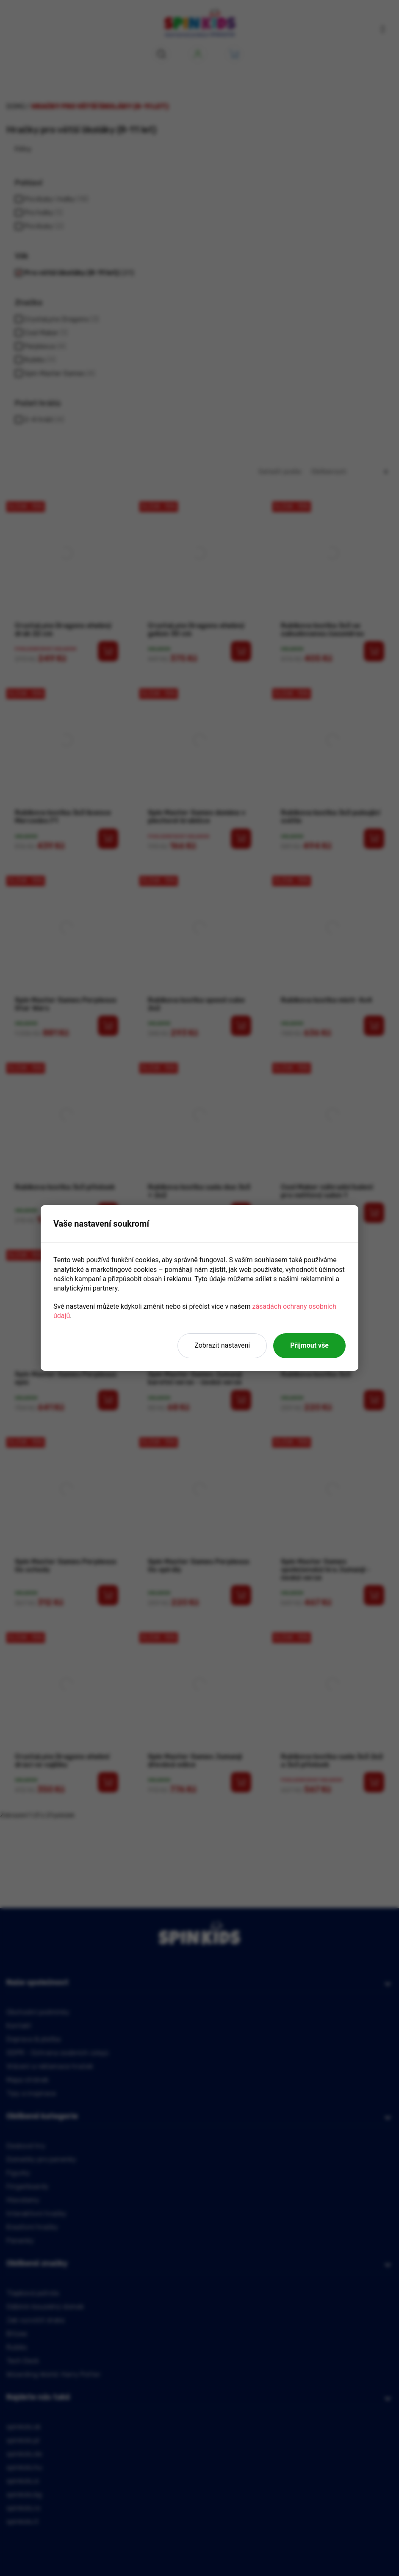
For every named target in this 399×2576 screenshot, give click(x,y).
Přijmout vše (309, 1345)
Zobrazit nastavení (222, 1345)
